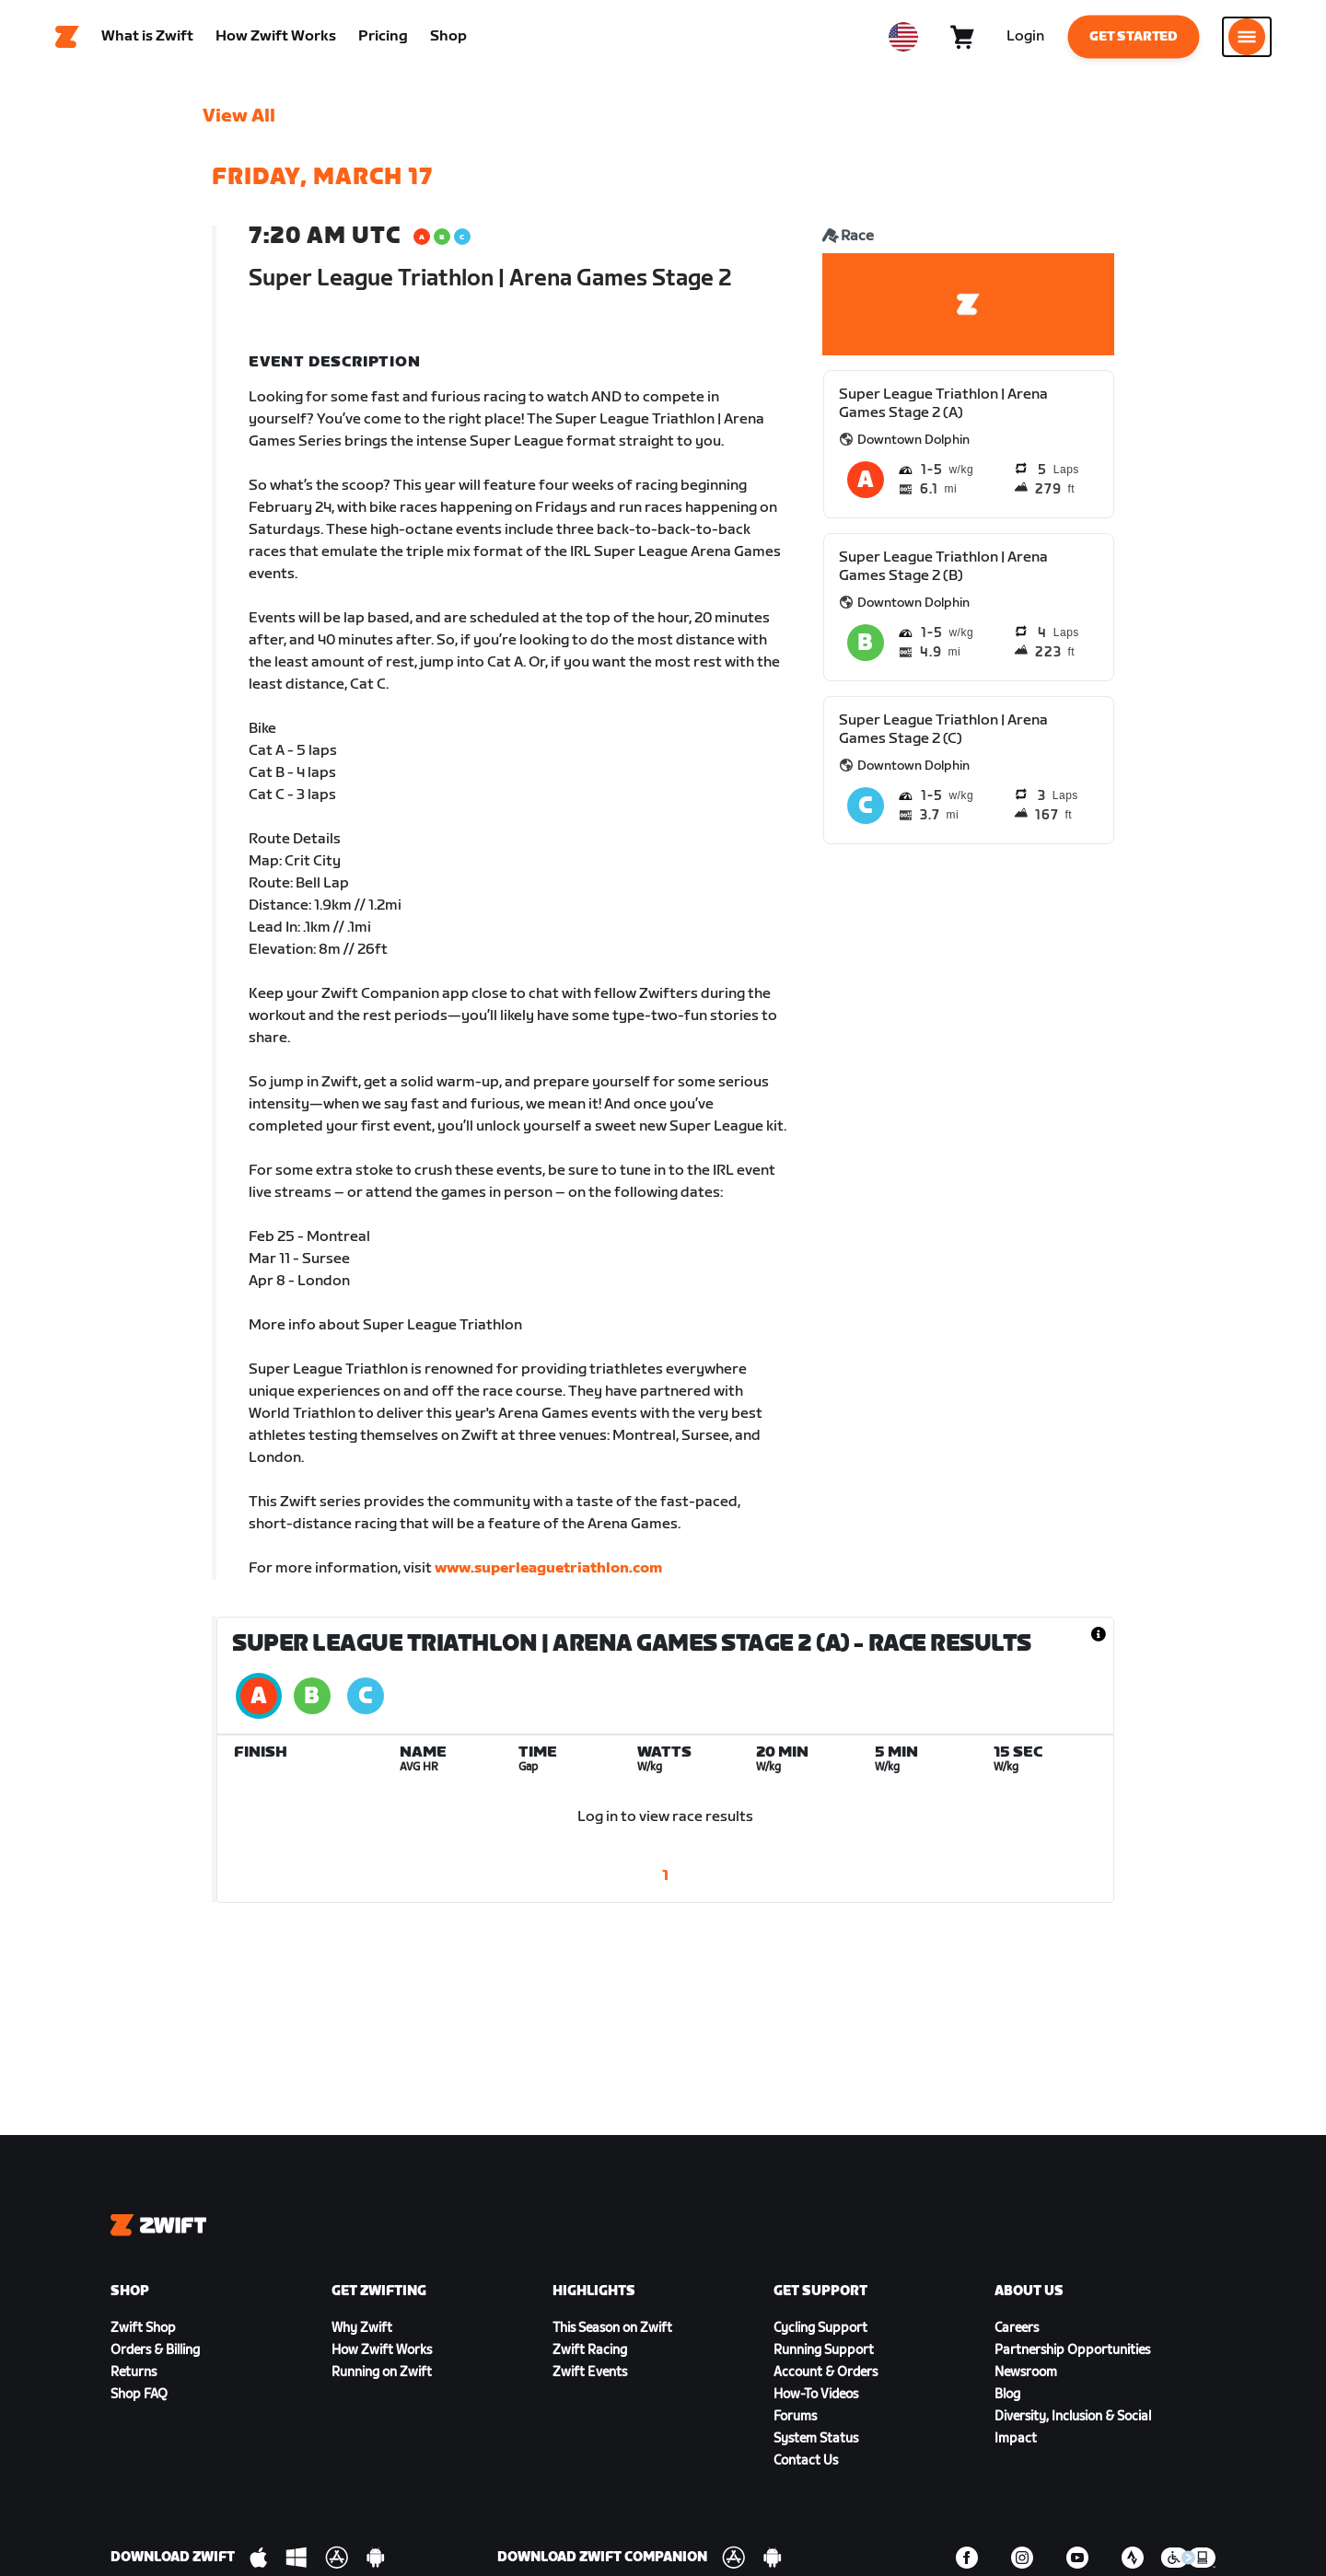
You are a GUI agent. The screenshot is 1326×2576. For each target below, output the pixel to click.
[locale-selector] (903, 41)
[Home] (67, 41)
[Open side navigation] (1247, 41)
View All (239, 124)
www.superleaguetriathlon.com (548, 1576)
